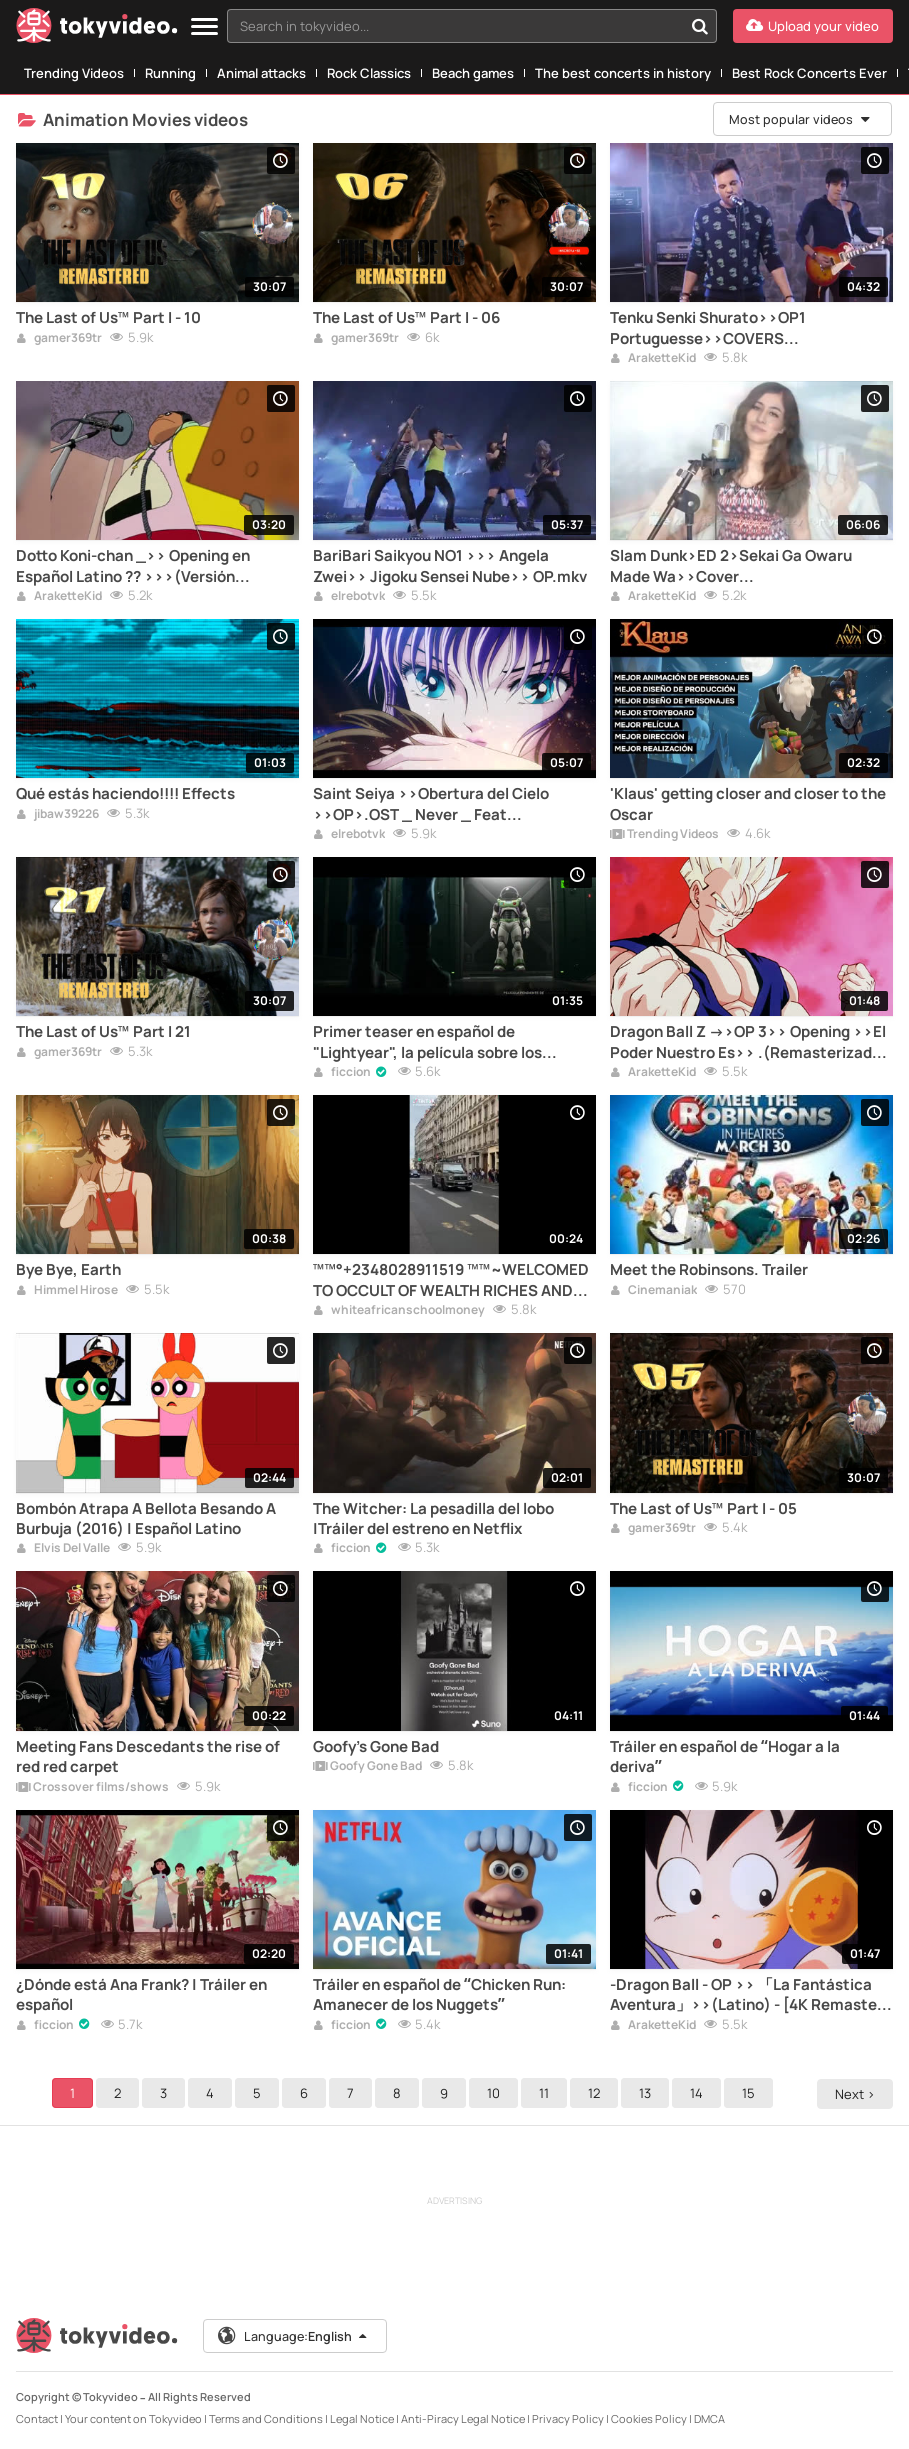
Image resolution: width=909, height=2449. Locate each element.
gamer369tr (59, 339)
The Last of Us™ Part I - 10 (108, 318)
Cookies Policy (649, 2418)
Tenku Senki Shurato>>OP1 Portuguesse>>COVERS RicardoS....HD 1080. (708, 328)
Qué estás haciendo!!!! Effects (125, 794)
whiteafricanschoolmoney (399, 1311)
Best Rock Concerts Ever (809, 73)
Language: (295, 2336)
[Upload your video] (813, 26)
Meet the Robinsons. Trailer (709, 1270)
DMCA (709, 2418)
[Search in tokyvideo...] (700, 26)
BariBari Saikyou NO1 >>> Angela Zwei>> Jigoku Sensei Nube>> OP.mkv (450, 566)
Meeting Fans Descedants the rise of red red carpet (148, 1757)
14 (699, 2093)
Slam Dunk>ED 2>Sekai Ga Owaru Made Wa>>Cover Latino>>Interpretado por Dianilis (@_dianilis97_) (731, 566)
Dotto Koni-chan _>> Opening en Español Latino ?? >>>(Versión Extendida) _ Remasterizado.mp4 (138, 566)
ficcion (342, 1073)
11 (547, 2093)
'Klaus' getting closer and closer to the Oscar (748, 804)
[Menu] (204, 27)
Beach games (473, 73)
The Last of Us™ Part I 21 (103, 1032)
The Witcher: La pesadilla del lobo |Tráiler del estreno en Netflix (433, 1519)
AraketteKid (653, 359)
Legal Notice (362, 2418)
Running (170, 73)
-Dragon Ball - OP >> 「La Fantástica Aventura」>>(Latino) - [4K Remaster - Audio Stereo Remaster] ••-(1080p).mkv (751, 1995)
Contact (37, 2418)
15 (751, 2093)
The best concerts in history (623, 73)
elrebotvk (349, 597)
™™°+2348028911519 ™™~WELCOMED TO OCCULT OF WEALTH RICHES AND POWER (451, 1280)
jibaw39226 (57, 815)
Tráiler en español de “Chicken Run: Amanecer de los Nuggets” (439, 1995)
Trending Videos (74, 73)
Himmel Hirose (67, 1291)
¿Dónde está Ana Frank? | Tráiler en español (141, 1995)
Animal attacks (261, 73)
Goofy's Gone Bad (376, 1747)
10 (496, 2093)
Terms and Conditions (266, 2418)
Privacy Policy (568, 2418)
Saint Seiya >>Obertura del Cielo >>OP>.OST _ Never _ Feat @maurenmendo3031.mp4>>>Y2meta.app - (454, 804)
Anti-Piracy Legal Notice (463, 2418)
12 (597, 2093)
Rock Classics (369, 73)
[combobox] (472, 26)
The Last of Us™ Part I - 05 (703, 1509)
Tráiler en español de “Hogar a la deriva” (725, 1757)
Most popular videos (800, 119)
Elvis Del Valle (63, 1549)
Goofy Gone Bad (367, 1767)
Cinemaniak (653, 1291)
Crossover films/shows (92, 1788)
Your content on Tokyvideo (133, 2418)
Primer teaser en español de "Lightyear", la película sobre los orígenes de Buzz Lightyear (427, 1042)
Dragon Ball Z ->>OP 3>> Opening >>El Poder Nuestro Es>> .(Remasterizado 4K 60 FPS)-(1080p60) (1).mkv (748, 1042)
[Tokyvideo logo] (97, 29)
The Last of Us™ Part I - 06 (406, 318)
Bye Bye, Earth (68, 1270)
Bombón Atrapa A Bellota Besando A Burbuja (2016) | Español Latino (146, 1519)
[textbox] (455, 26)
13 (648, 2093)
